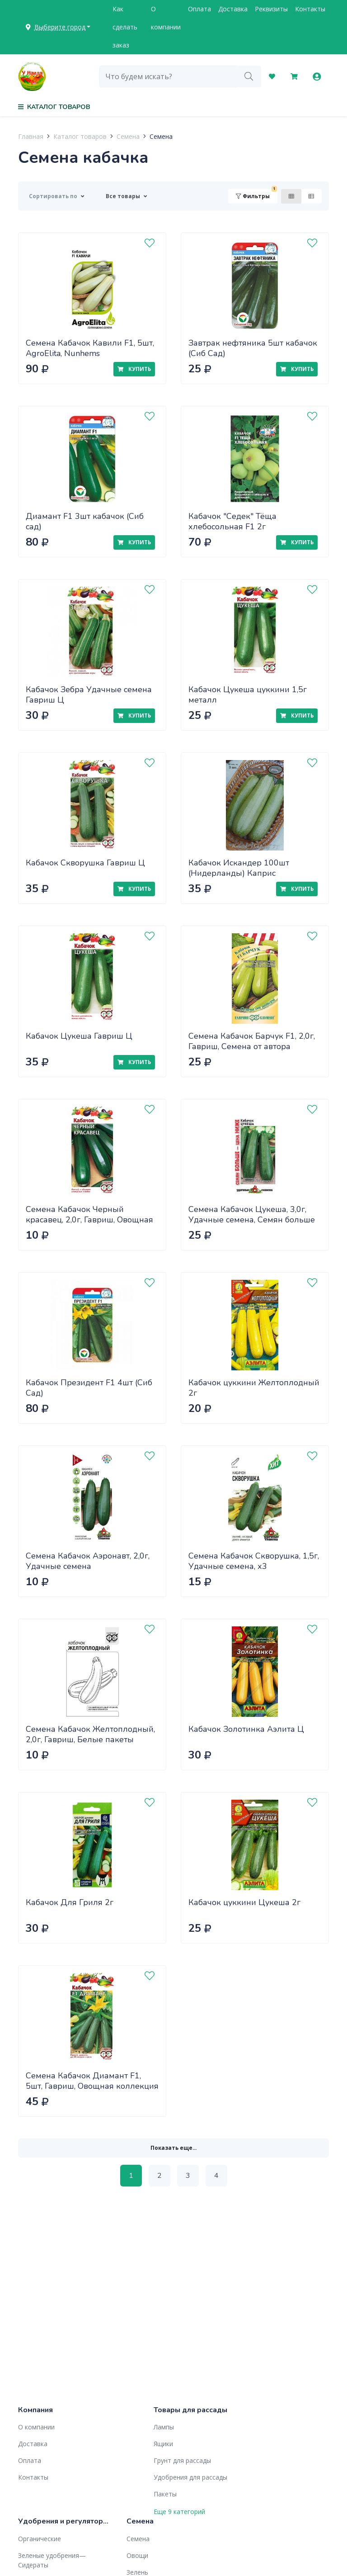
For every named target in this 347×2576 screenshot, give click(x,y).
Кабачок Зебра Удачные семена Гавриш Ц (89, 694)
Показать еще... (173, 2147)
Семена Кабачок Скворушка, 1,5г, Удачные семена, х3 (253, 1561)
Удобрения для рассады (190, 2477)
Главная (30, 136)
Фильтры (256, 194)
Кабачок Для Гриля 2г (69, 1902)
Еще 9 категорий (179, 2511)
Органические (39, 2538)
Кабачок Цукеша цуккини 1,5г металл (247, 694)
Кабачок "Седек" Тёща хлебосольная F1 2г (232, 521)
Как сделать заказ (125, 27)
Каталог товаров (80, 136)
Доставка (233, 9)
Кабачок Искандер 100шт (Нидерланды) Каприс (238, 868)
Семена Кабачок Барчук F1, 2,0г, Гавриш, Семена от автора (251, 1041)
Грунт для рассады (182, 2460)
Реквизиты (271, 9)
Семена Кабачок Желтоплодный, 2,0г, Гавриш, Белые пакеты (90, 1734)
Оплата (199, 9)
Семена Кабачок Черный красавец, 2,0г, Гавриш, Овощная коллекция (89, 1219)
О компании (166, 18)
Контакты (310, 9)
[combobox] (168, 76)
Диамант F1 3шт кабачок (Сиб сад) (85, 521)
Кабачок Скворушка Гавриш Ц (85, 862)
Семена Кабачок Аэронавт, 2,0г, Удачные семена (88, 1561)
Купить (134, 369)
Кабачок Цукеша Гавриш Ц (79, 1036)
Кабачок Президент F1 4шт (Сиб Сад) (89, 1387)
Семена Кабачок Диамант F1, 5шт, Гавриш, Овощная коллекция (92, 2080)
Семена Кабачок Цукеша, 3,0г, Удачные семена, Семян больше (251, 1214)
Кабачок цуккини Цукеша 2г (244, 1902)
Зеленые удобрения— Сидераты (52, 2560)
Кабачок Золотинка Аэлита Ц (246, 1729)
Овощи (137, 2555)
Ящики (163, 2443)
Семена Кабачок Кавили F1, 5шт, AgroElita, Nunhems (90, 348)
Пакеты (165, 2494)
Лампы (164, 2427)
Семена (128, 136)
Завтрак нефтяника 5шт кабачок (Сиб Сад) (252, 348)
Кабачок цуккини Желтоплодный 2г (253, 1387)
